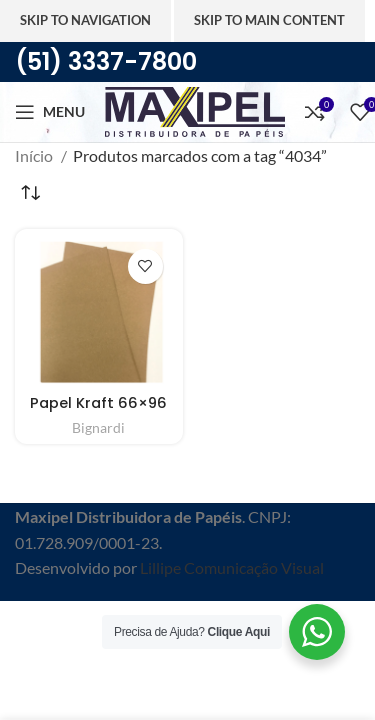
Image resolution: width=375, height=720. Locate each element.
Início (35, 155)
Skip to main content (269, 20)
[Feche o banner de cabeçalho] (25, 626)
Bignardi (98, 427)
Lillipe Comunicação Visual (232, 567)
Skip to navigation (85, 20)
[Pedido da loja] (30, 194)
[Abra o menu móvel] (50, 112)
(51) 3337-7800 (106, 61)
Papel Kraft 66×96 (98, 403)
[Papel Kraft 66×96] (99, 313)
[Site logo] (195, 109)
